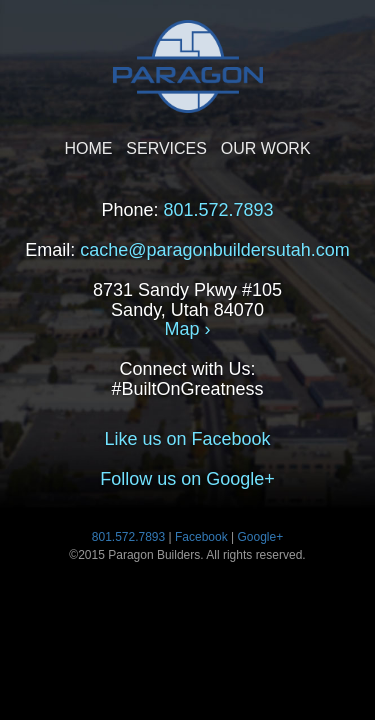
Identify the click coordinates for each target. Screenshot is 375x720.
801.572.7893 (218, 210)
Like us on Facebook (187, 439)
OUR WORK (266, 148)
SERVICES (166, 148)
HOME (88, 148)
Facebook (201, 537)
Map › (187, 329)
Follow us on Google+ (187, 479)
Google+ (261, 537)
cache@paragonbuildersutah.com (214, 250)
